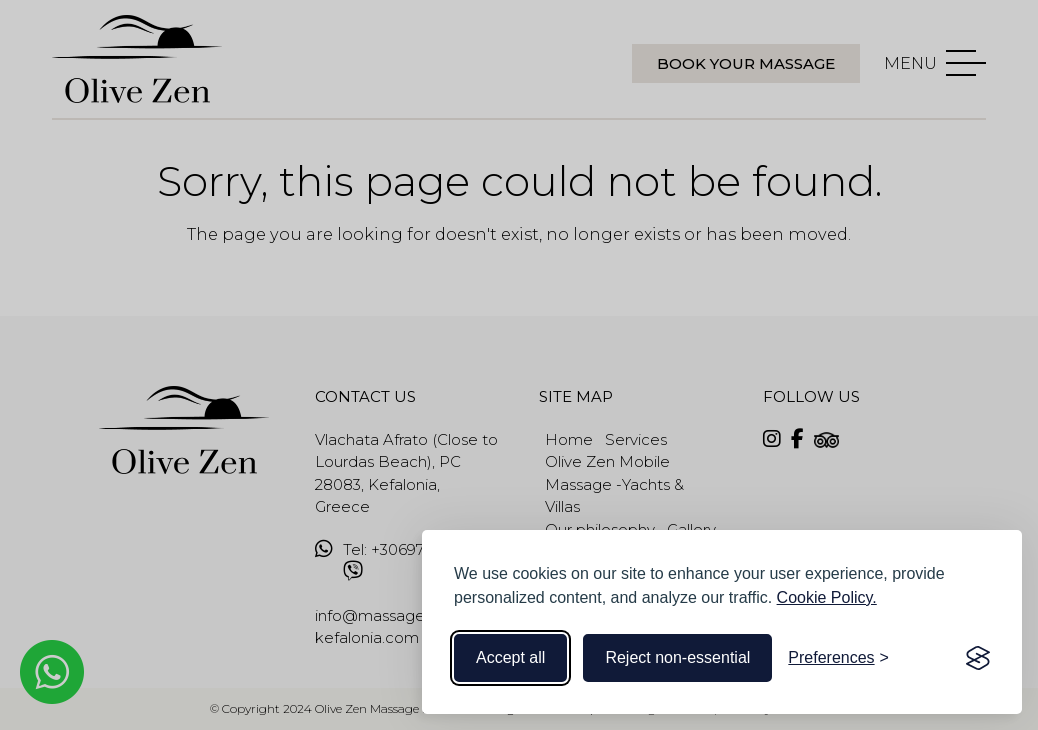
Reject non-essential (677, 657)
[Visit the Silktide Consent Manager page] (978, 658)
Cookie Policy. (827, 597)
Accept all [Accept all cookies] (510, 657)
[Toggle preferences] (838, 658)
